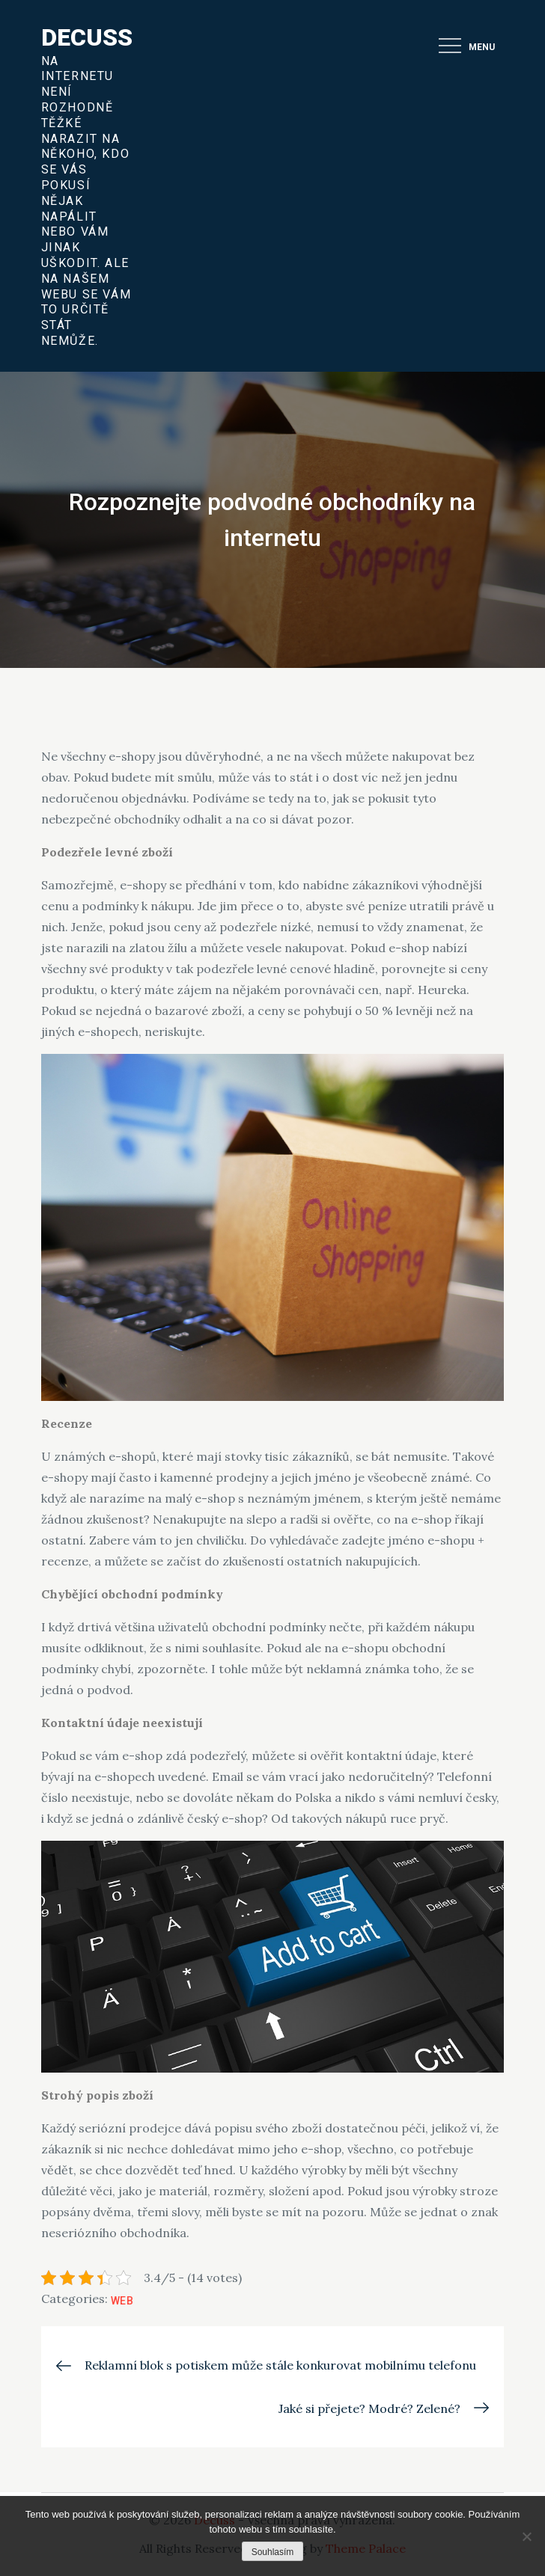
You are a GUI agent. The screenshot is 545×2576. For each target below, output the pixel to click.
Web (122, 2301)
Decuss (87, 37)
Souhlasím (273, 2552)
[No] (526, 2536)
